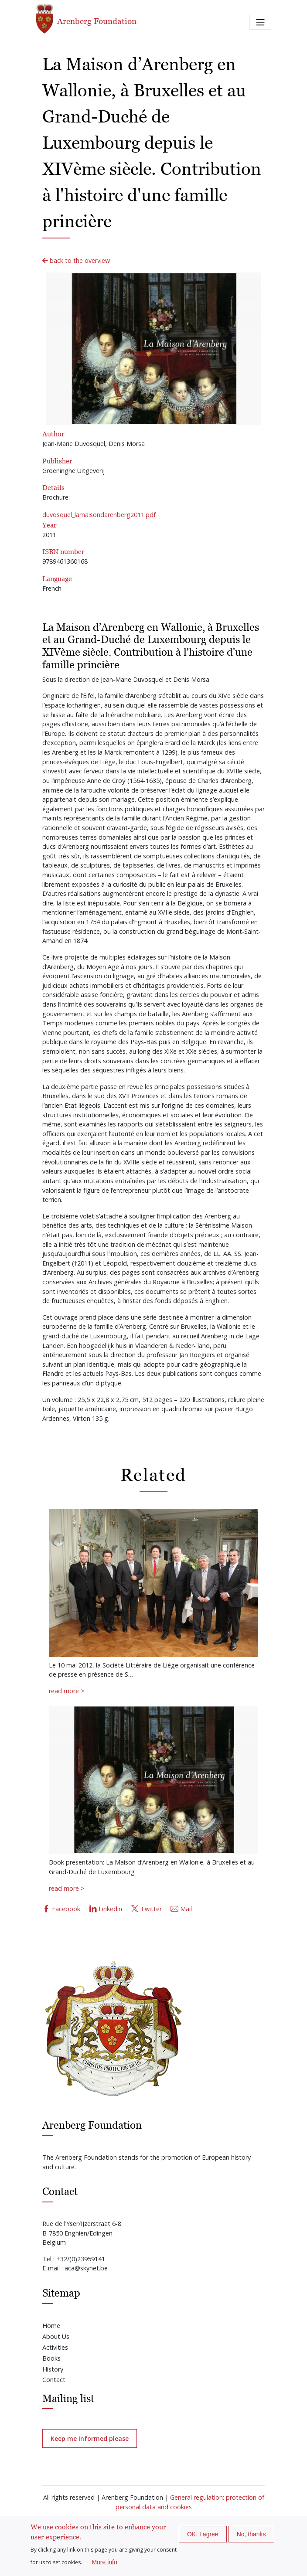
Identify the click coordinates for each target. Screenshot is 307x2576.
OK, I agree (202, 2534)
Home (51, 2325)
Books (51, 2358)
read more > (67, 1691)
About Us (55, 2336)
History (52, 2369)
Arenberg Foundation (86, 18)
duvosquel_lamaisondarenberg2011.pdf (99, 514)
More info (104, 2562)
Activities (55, 2347)
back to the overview (76, 260)
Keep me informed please (90, 2438)
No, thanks (251, 2534)
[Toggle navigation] (260, 22)
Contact (53, 2379)
